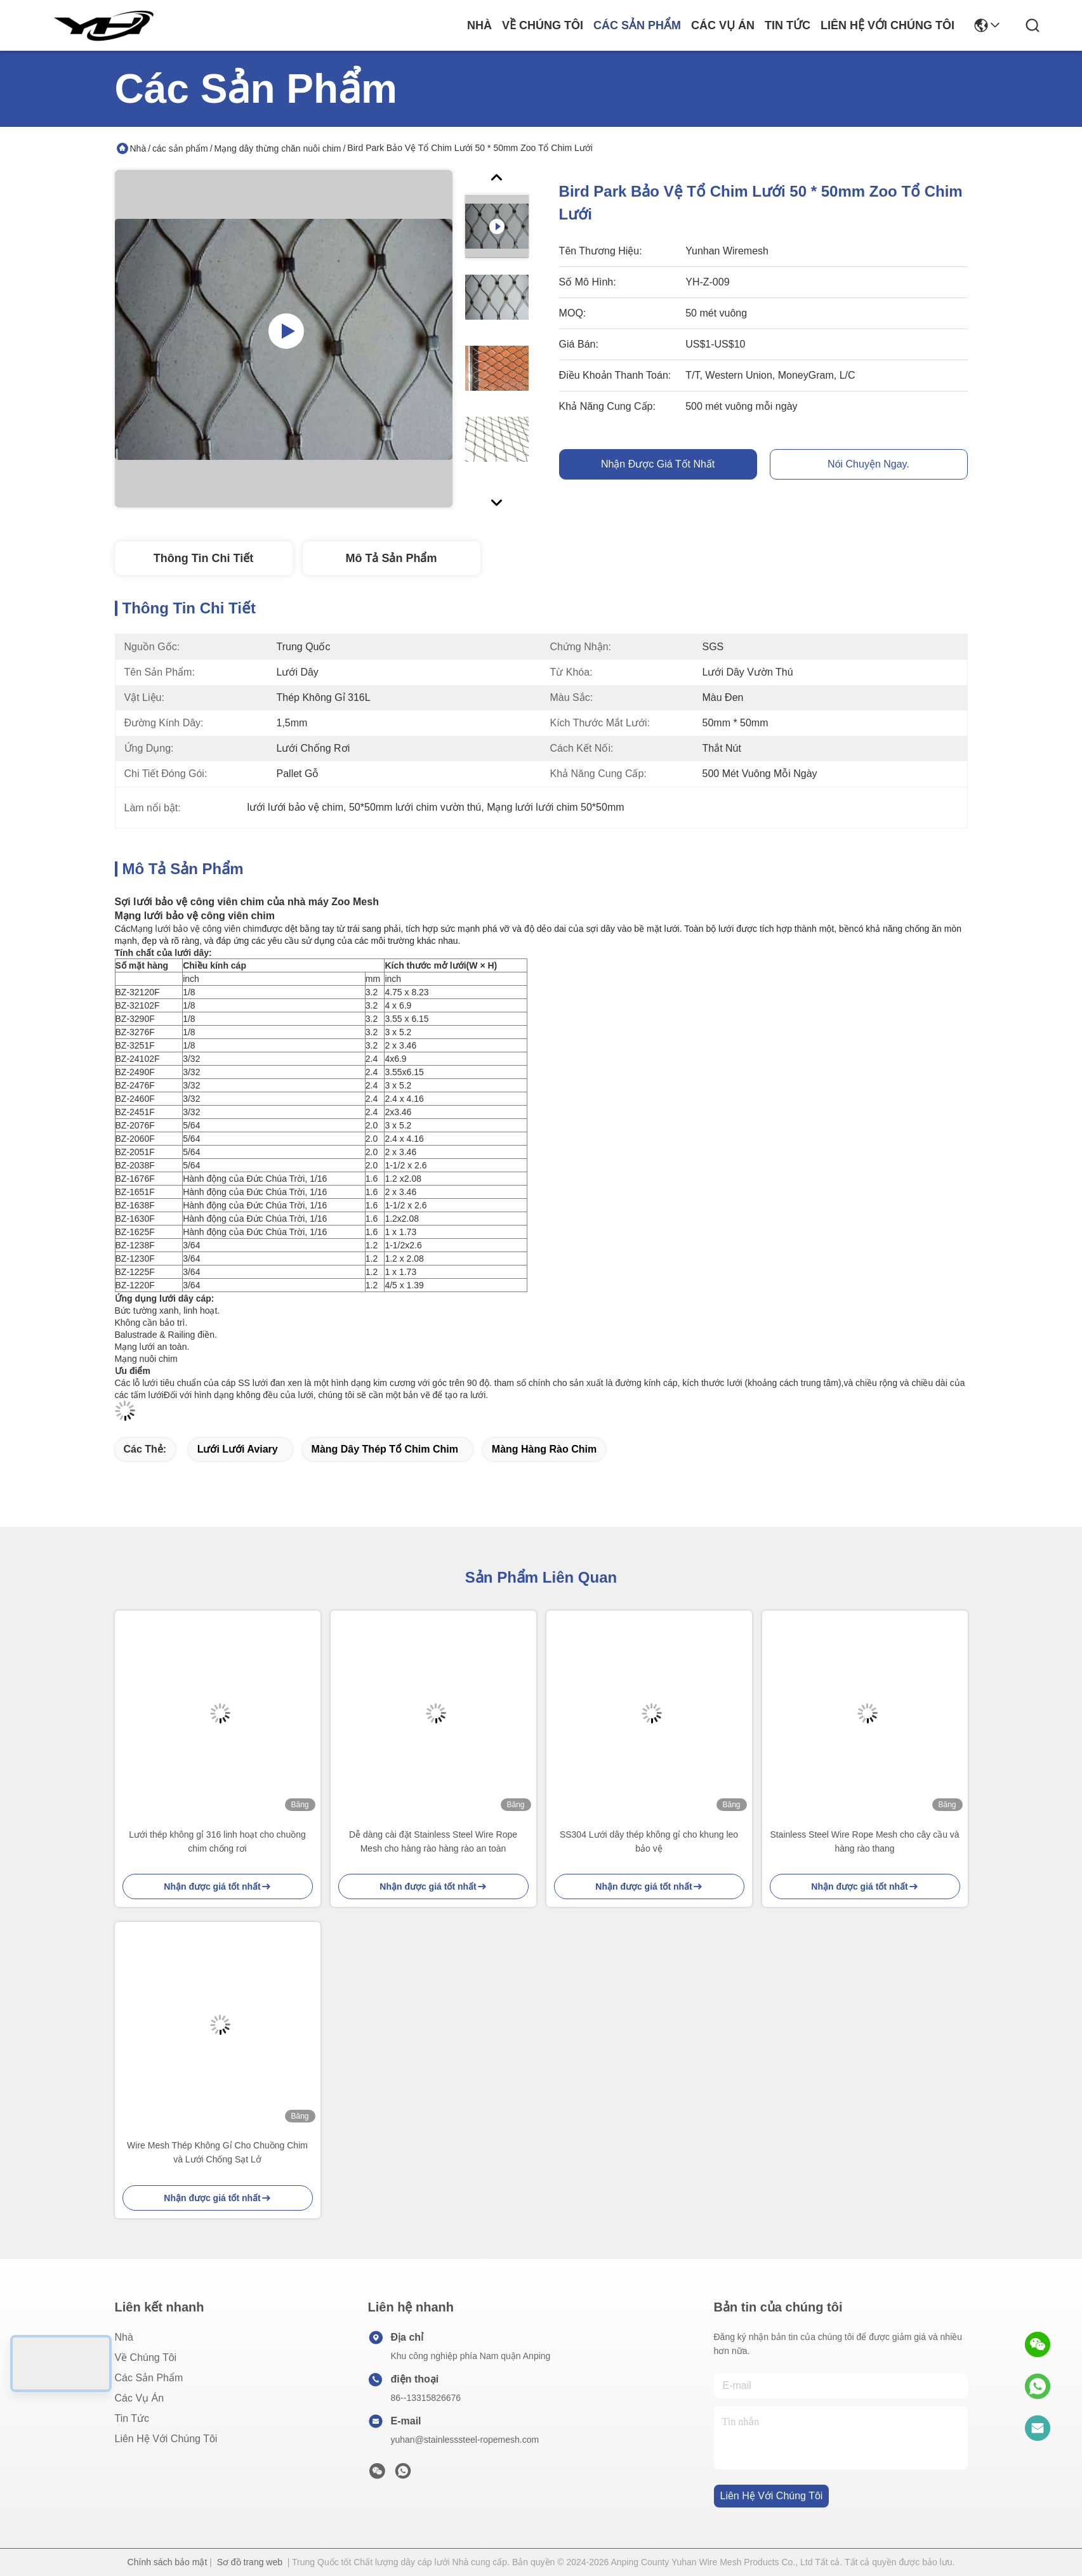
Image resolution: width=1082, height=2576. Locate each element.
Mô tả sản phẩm (391, 558)
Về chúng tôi (542, 25)
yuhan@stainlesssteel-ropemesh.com (465, 2440)
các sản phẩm (637, 25)
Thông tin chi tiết (203, 558)
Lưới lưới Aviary (237, 1449)
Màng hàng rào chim (544, 1449)
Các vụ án (723, 25)
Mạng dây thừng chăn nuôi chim (277, 148)
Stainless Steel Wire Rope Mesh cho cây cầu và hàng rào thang (864, 1841)
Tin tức (787, 25)
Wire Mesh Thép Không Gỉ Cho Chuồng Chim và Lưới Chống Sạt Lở (217, 2152)
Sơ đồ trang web (249, 2562)
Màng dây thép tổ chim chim (385, 1449)
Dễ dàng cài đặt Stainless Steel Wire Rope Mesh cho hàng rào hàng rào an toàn (433, 1841)
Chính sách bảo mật (168, 2562)
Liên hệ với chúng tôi (887, 25)
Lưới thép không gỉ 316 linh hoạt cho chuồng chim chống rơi (217, 1841)
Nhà (479, 25)
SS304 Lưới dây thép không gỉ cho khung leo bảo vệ (649, 1841)
